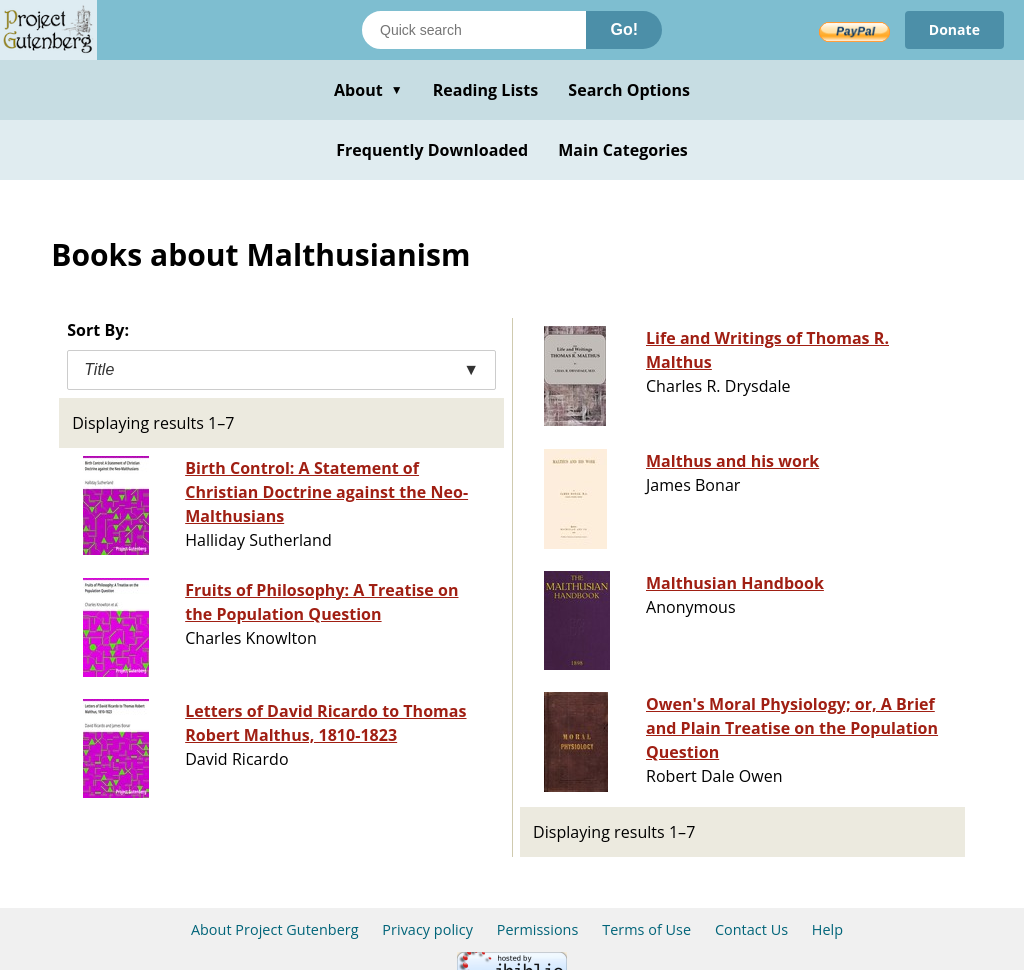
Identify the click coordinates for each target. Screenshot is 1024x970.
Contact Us (751, 929)
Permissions (538, 929)
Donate (954, 29)
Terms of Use (646, 929)
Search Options (629, 90)
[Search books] (474, 30)
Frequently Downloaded (432, 150)
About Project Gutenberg (275, 929)
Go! (624, 29)
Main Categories (623, 150)
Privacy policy (427, 929)
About (368, 90)
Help (827, 929)
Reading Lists (486, 90)
